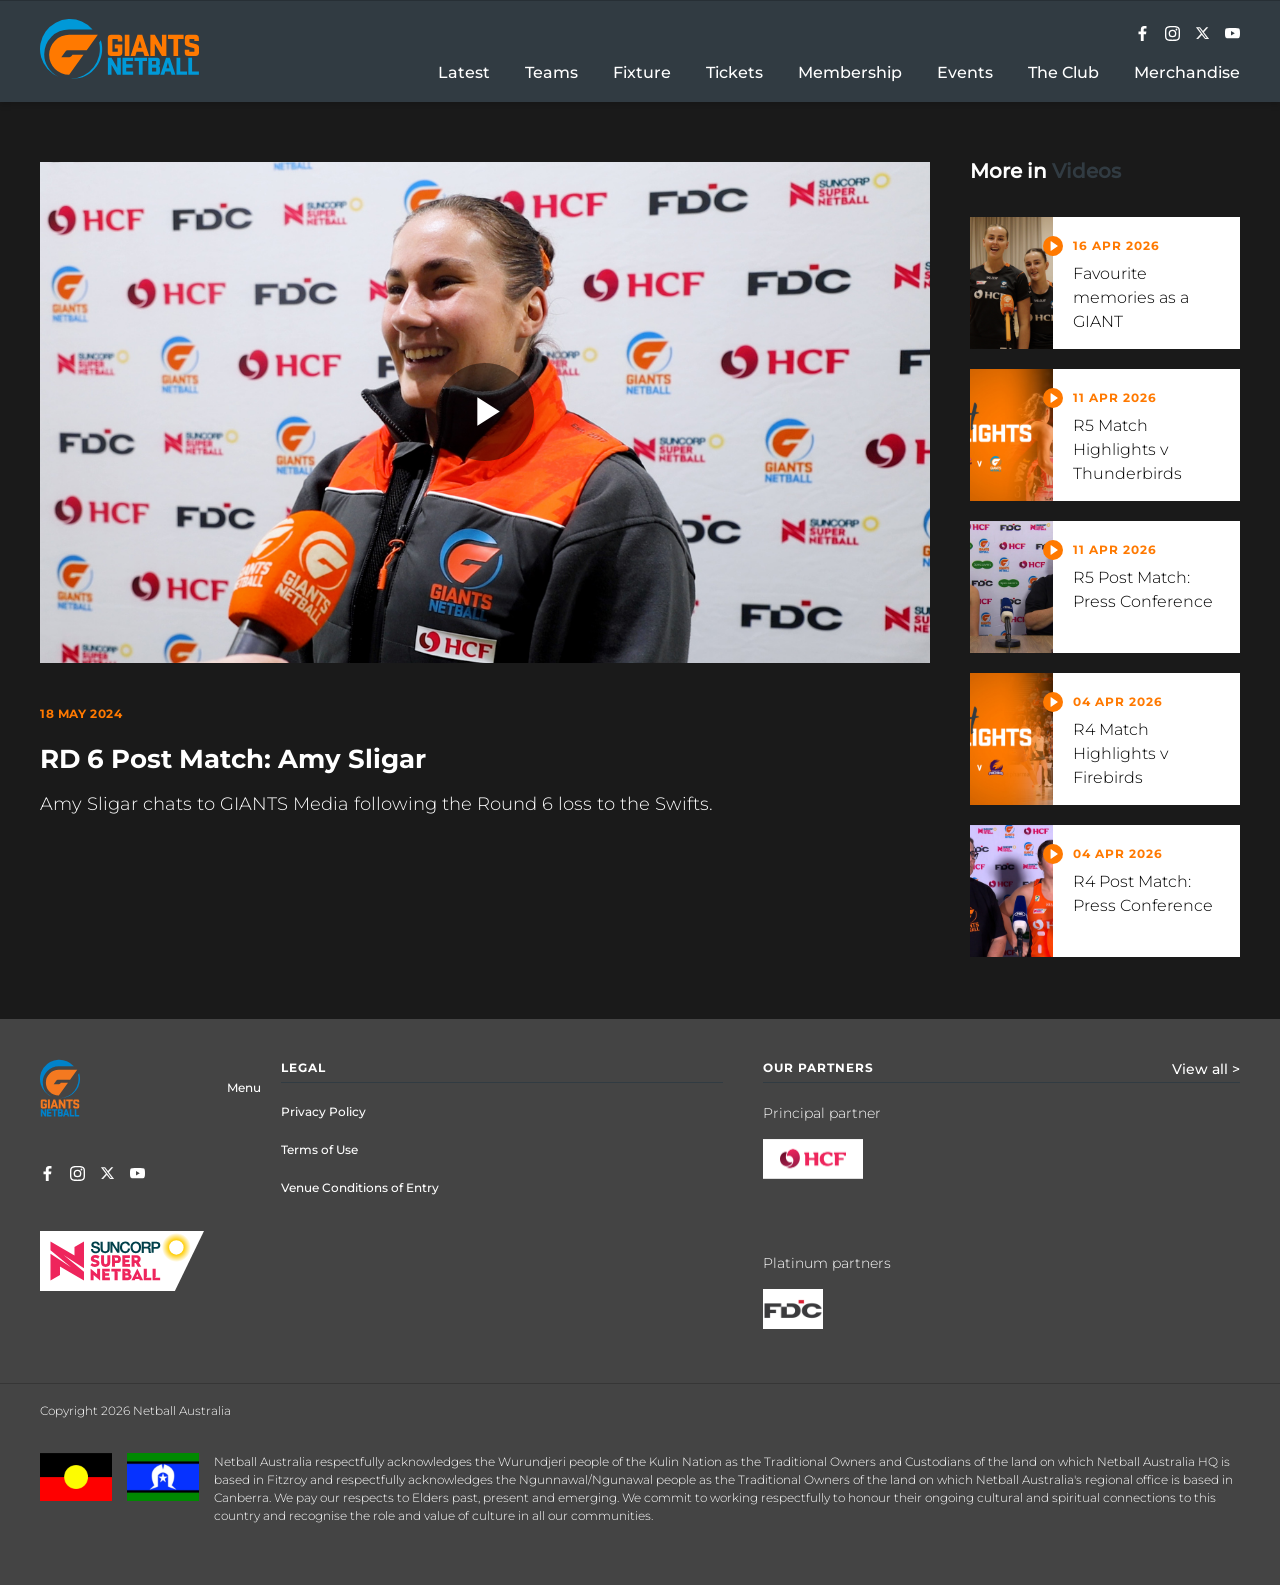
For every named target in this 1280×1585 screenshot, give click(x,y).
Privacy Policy (323, 1111)
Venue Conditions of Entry (360, 1187)
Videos (1086, 171)
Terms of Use (319, 1149)
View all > (1206, 1069)
